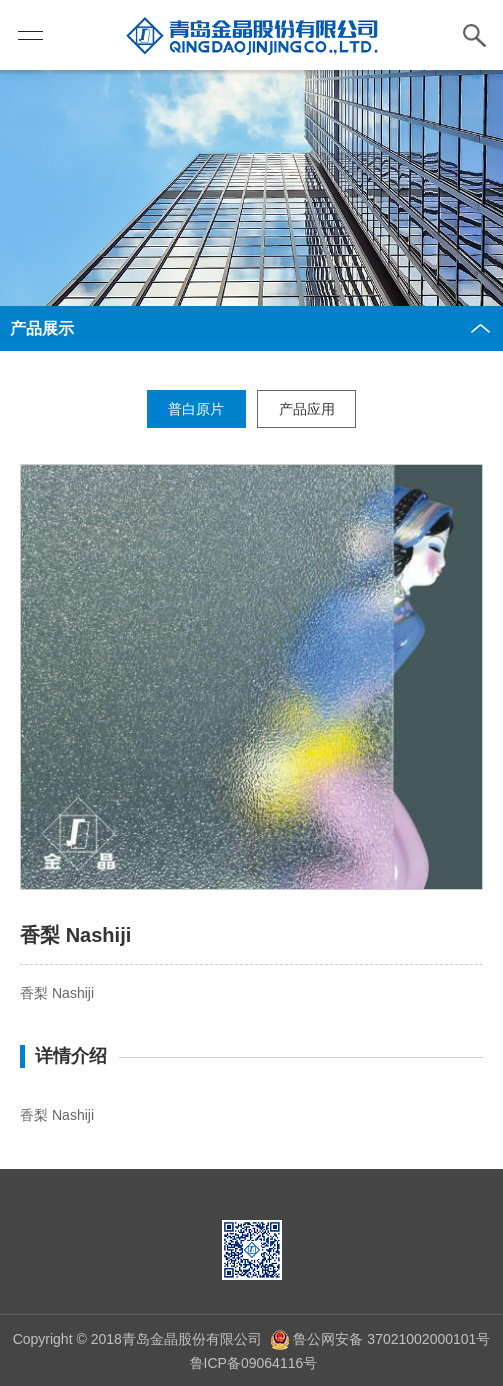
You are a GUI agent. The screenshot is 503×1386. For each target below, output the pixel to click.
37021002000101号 (426, 1339)
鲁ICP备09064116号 (252, 1363)
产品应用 (307, 409)
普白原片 (196, 409)
